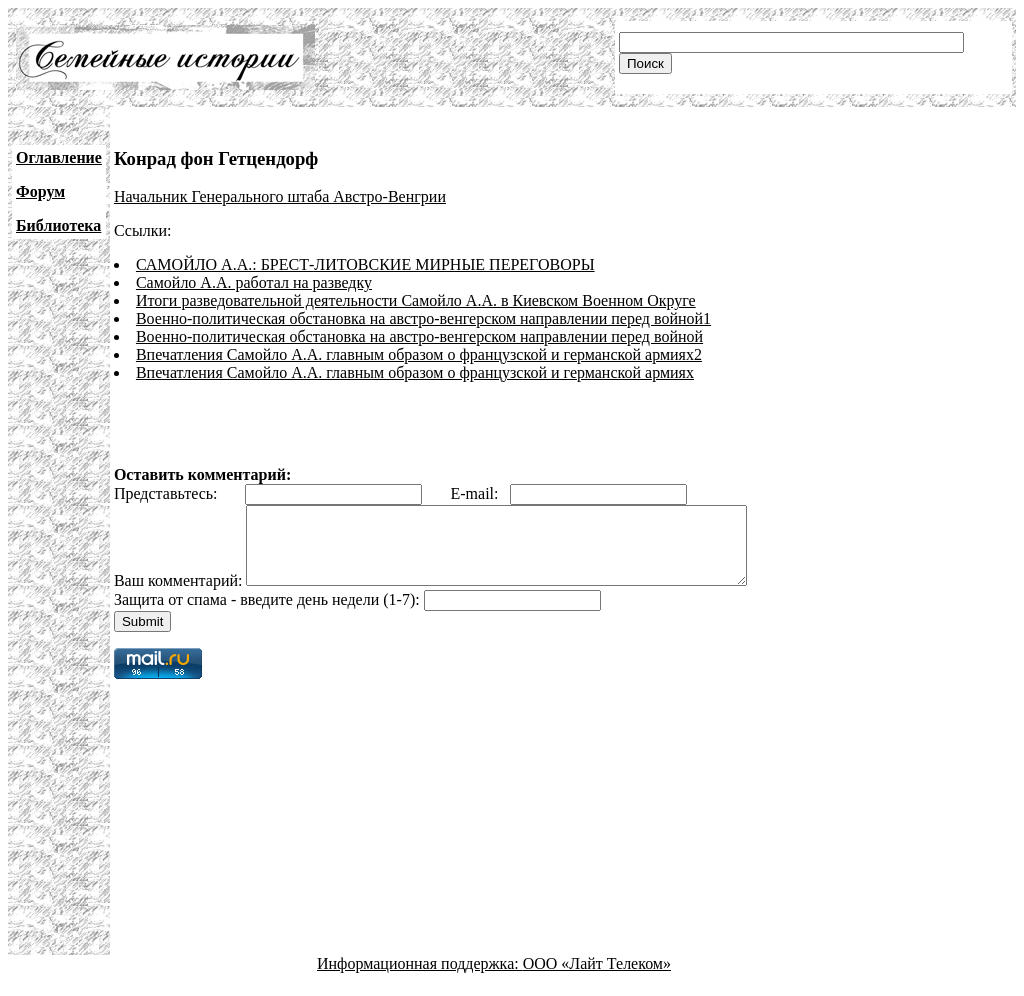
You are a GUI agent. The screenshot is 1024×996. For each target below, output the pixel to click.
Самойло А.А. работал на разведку (254, 282)
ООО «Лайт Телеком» (597, 978)
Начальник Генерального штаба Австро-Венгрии (280, 196)
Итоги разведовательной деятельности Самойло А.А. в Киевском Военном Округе (416, 300)
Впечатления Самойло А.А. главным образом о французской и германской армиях (415, 372)
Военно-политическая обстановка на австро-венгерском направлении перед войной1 (423, 318)
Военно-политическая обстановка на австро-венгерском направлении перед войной (419, 336)
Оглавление (59, 157)
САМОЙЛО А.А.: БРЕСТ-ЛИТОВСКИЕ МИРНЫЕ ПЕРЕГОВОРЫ (365, 264)
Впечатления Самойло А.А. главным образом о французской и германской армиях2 (419, 354)
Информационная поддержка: (420, 978)
